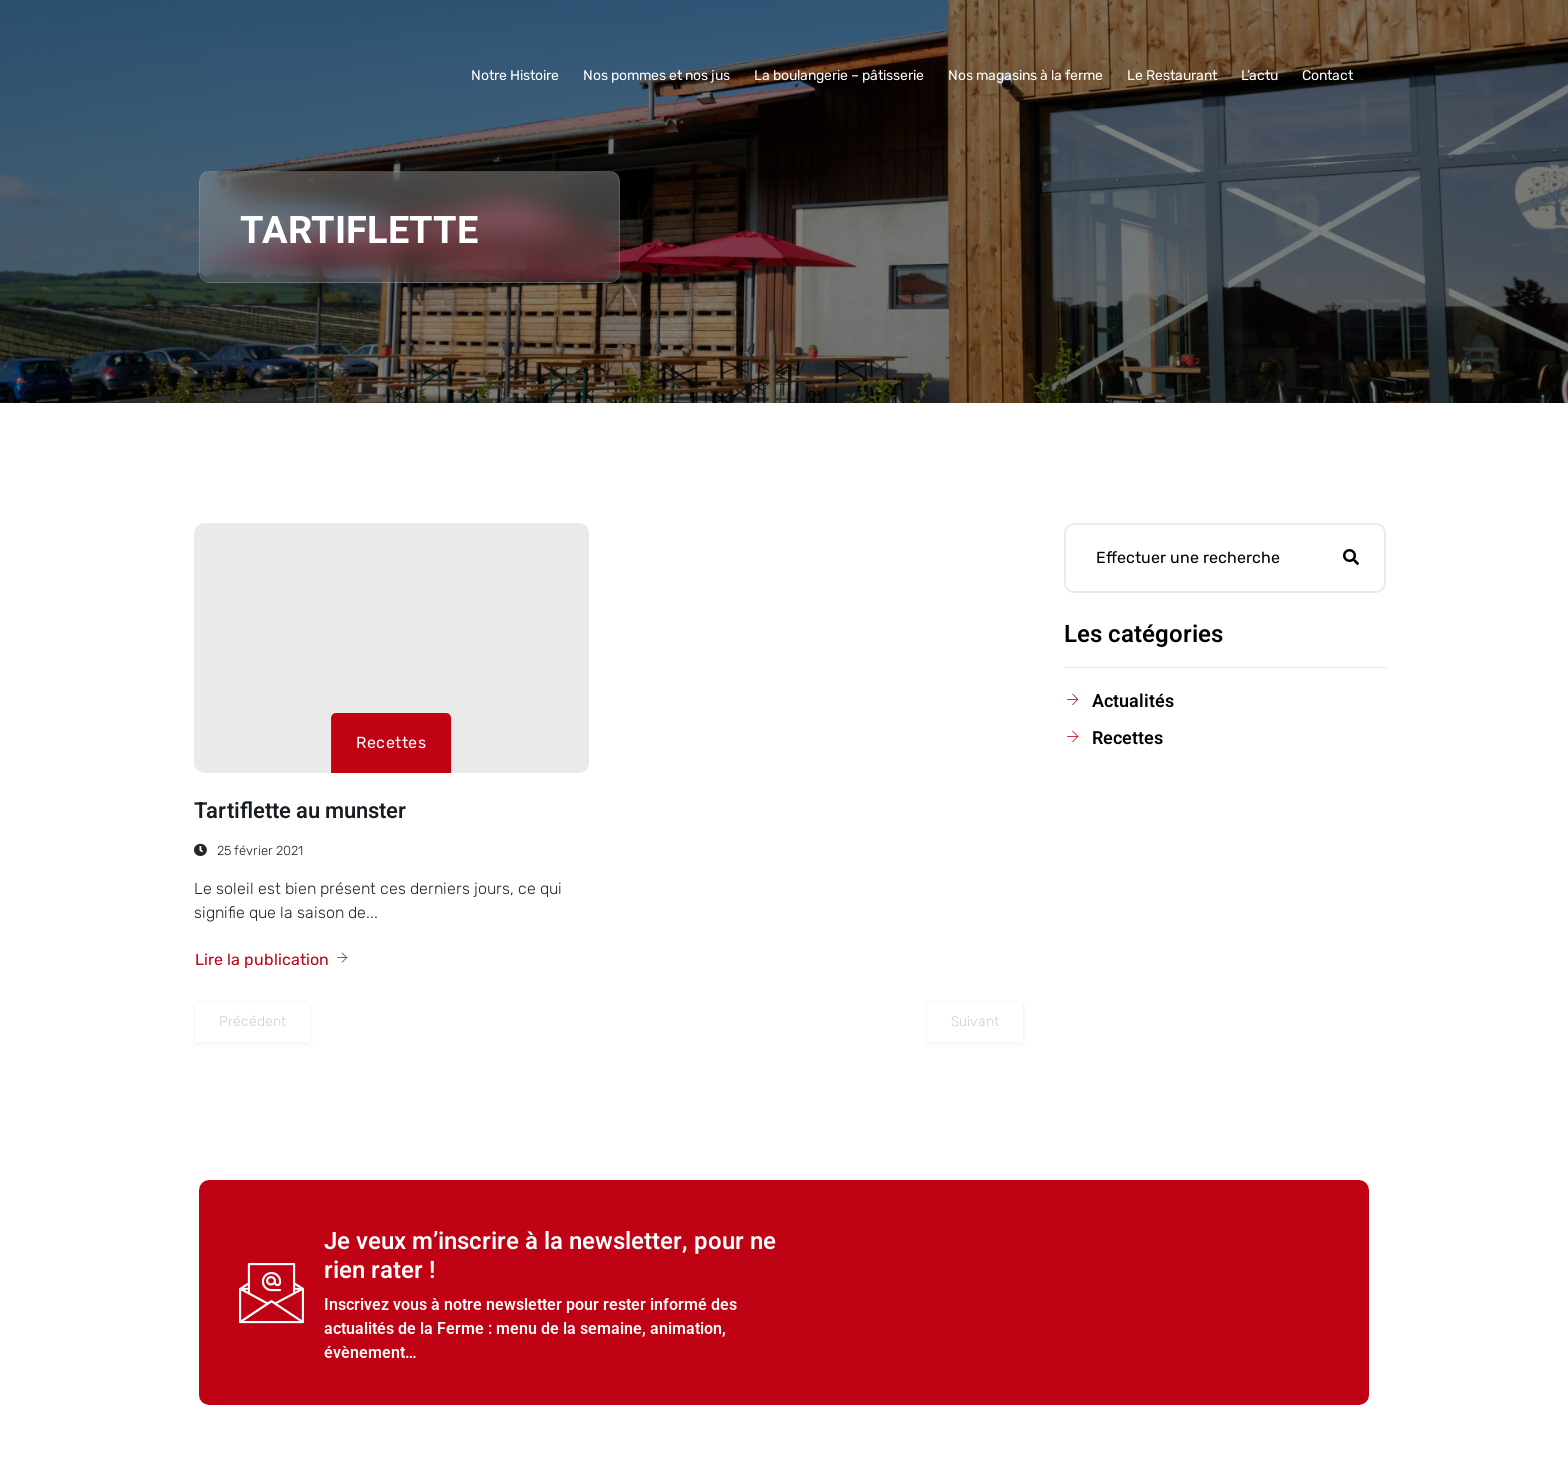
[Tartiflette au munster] (391, 648)
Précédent (252, 1021)
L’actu (1259, 75)
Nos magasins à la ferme (1025, 75)
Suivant (975, 1021)
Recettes (391, 742)
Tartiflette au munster (300, 811)
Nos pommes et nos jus (656, 75)
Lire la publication (272, 959)
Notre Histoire (515, 75)
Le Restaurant (1172, 75)
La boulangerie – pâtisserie (839, 75)
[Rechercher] (1351, 558)
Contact (1327, 75)
